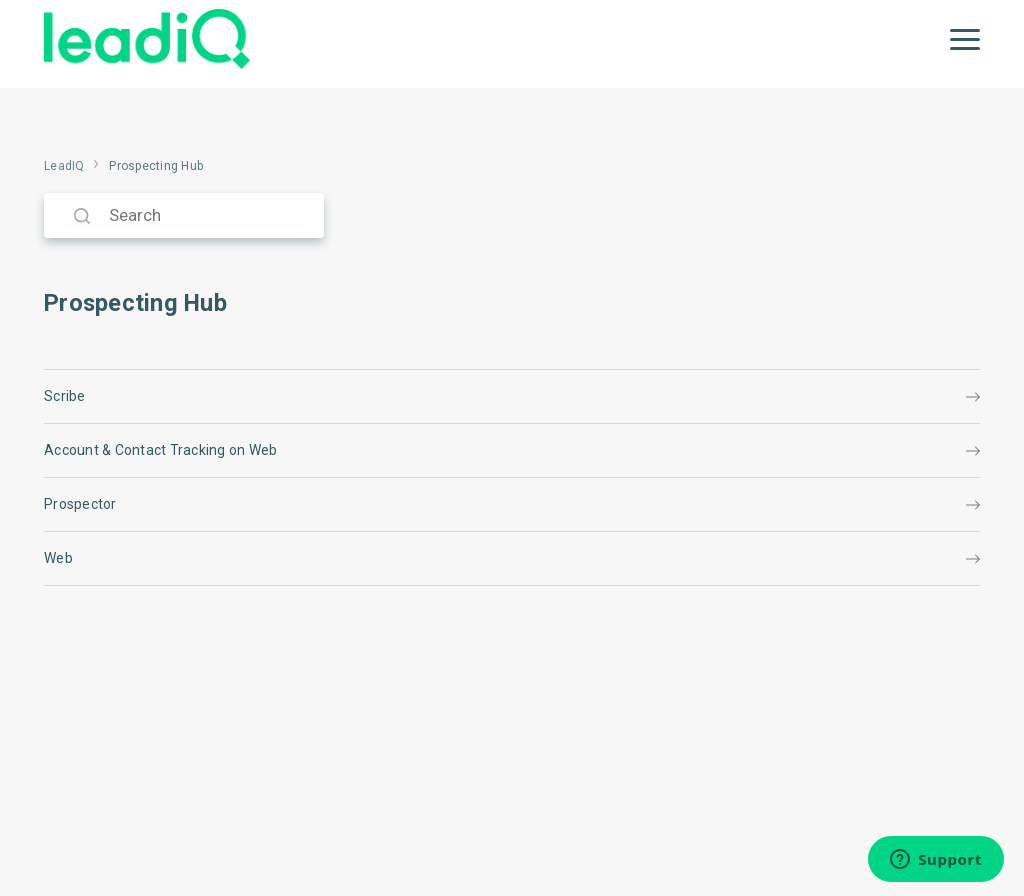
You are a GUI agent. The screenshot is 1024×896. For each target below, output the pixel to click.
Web (512, 558)
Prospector (512, 504)
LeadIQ (64, 166)
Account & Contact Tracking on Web (512, 450)
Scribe (512, 396)
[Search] (184, 215)
